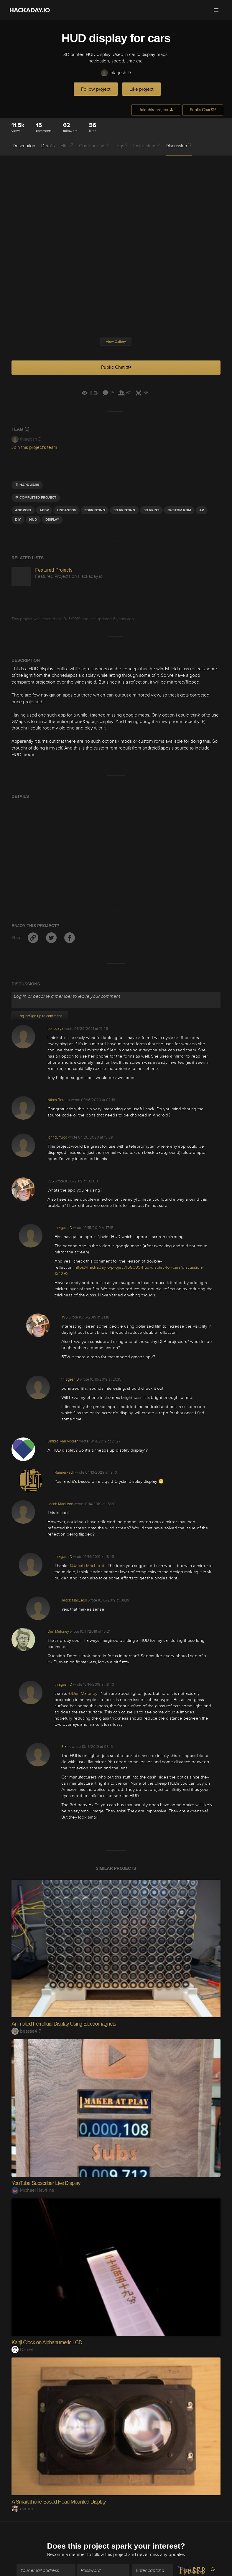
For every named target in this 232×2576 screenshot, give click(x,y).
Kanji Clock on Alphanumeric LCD (46, 2342)
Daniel (22, 2349)
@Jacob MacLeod (88, 1566)
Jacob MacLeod (60, 1504)
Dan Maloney (58, 1631)
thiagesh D (116, 73)
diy (18, 519)
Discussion (179, 145)
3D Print (151, 510)
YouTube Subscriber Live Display (45, 2183)
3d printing (124, 510)
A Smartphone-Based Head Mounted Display (58, 2502)
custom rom (179, 510)
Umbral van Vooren (62, 1441)
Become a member (66, 2549)
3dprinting (94, 510)
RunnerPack (64, 1472)
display (52, 519)
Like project (141, 89)
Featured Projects (53, 570)
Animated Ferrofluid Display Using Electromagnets (63, 2024)
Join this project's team (34, 447)
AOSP (44, 510)
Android (23, 510)
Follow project (96, 89)
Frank (66, 1746)
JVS (50, 1181)
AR (201, 510)
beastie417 (26, 2031)
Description (24, 146)
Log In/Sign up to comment (40, 1016)
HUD (33, 519)
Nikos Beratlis (58, 1100)
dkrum (22, 2509)
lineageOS (66, 510)
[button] (216, 10)
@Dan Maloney (83, 1693)
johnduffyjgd (57, 1137)
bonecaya (55, 1028)
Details (48, 146)
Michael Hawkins (32, 2190)
